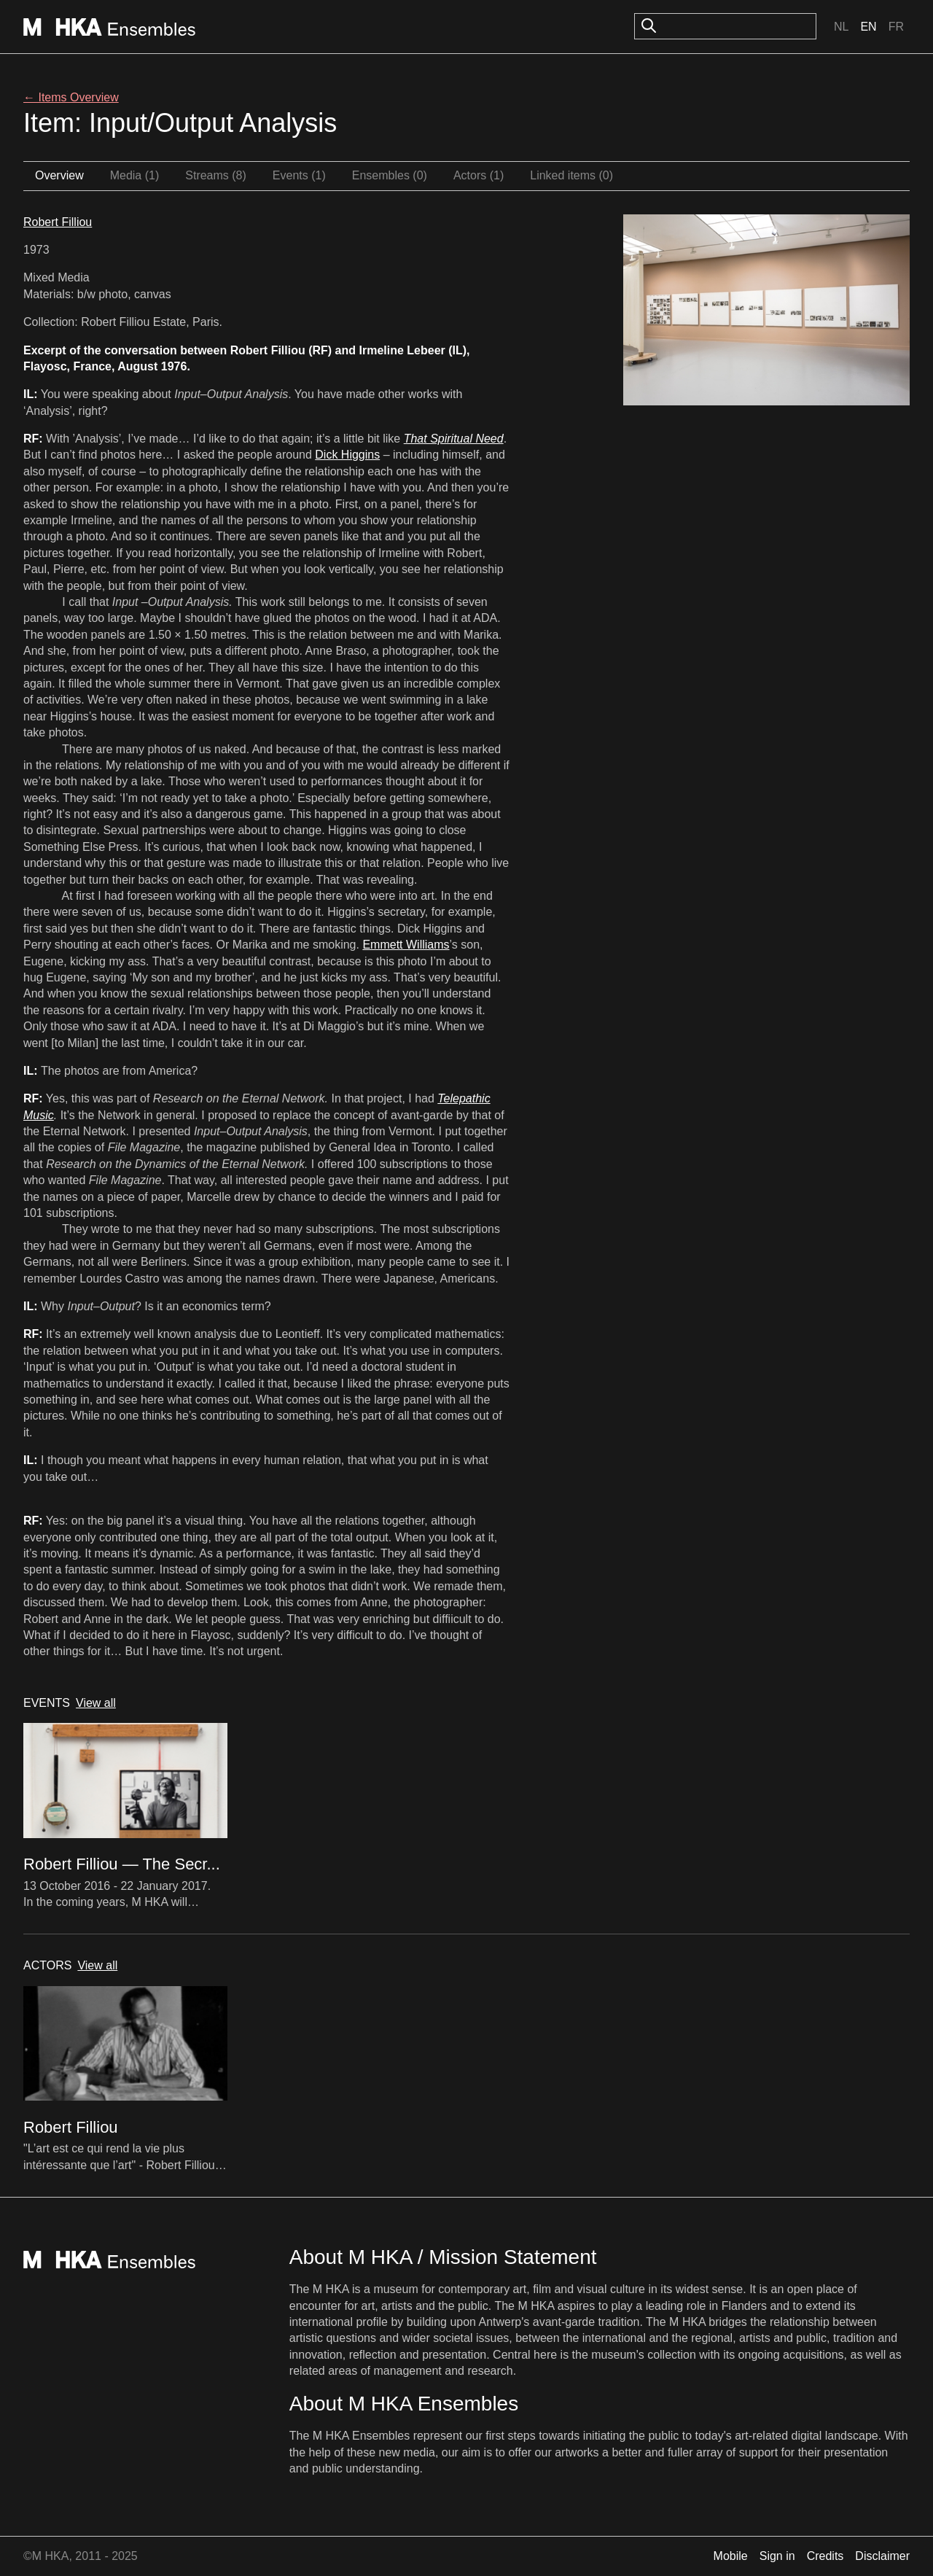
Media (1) (135, 175)
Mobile (731, 2556)
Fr (896, 26)
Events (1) (299, 175)
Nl (841, 26)
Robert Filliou (57, 222)
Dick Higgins (347, 454)
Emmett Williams (405, 944)
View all (96, 1703)
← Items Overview (71, 97)
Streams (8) (215, 175)
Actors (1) (478, 175)
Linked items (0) (571, 175)
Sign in (777, 2556)
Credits (825, 2556)
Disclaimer (882, 2556)
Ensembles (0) (389, 175)
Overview (59, 175)
